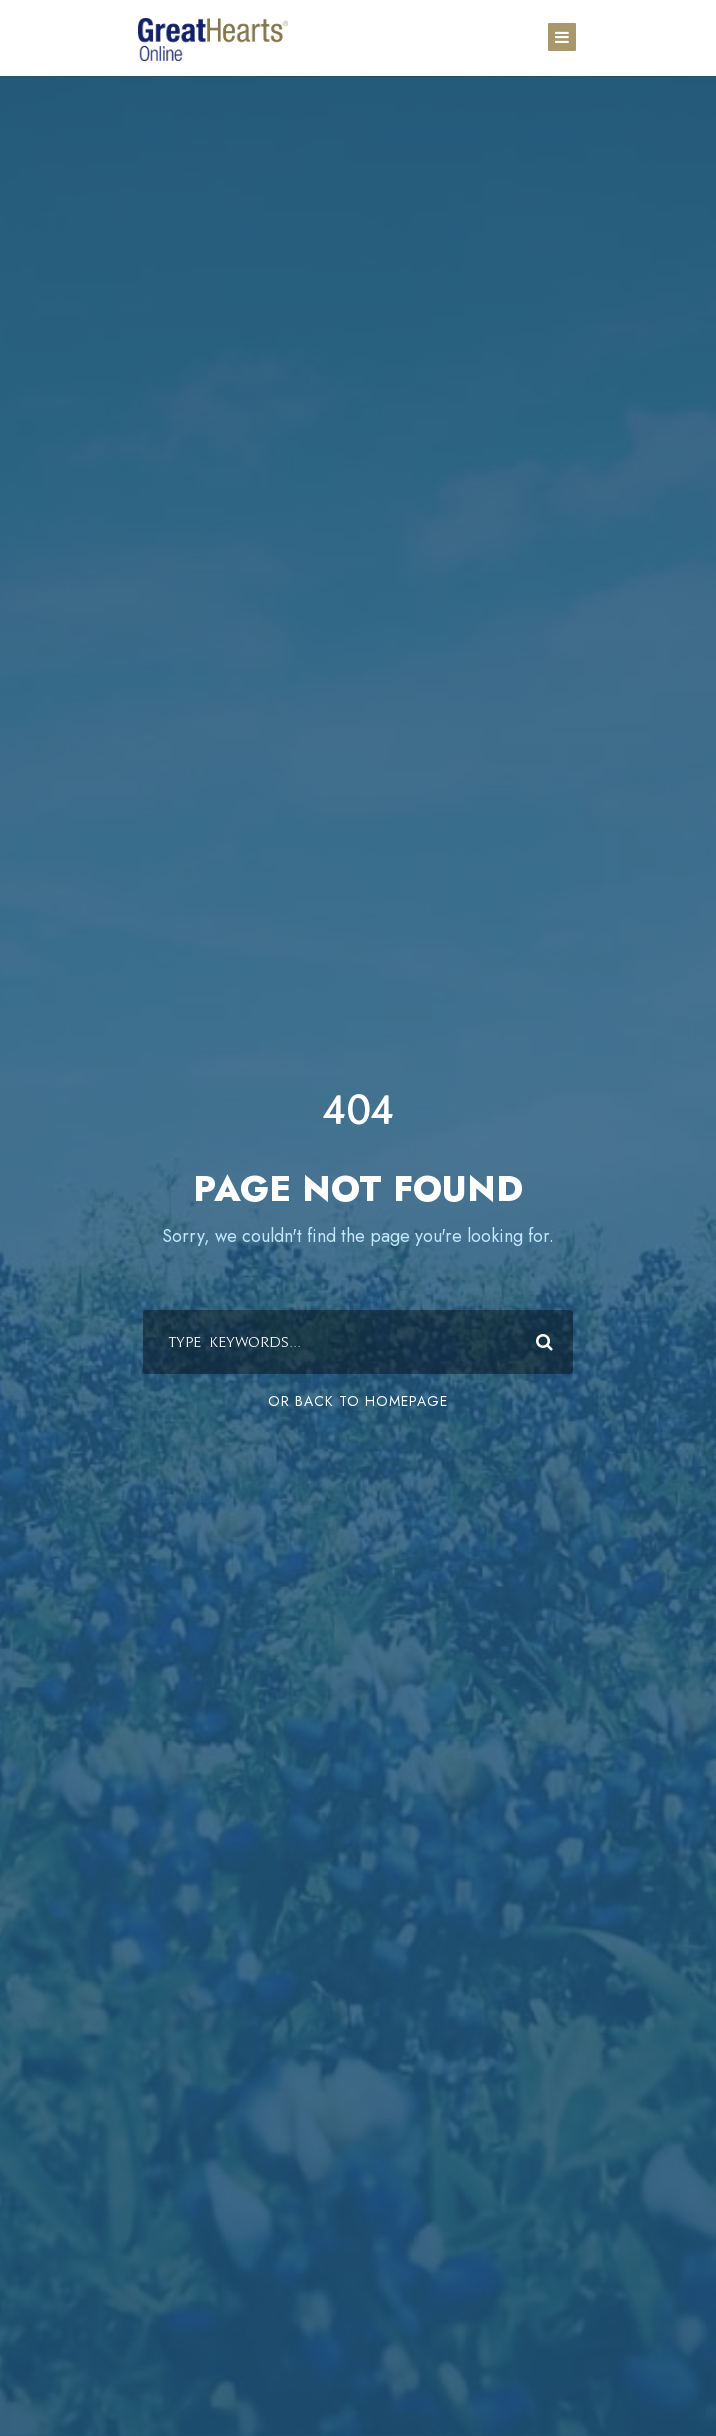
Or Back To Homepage (358, 1401)
